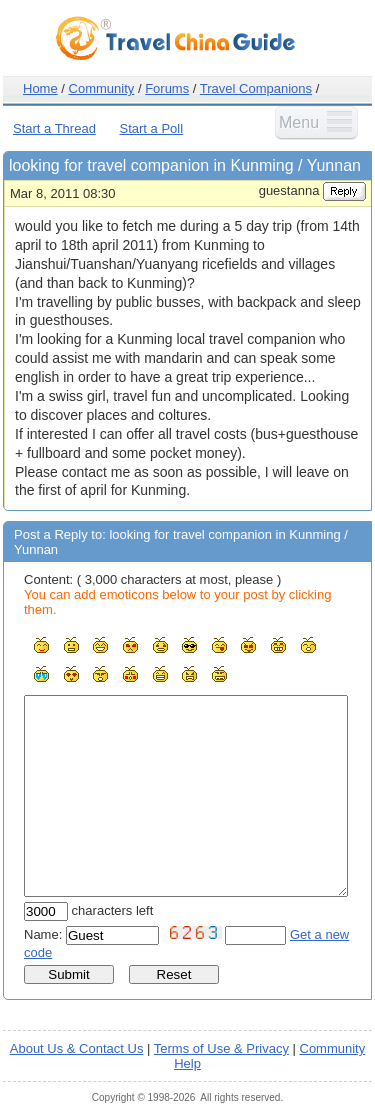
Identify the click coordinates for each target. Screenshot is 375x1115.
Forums (167, 88)
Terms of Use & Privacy (221, 1048)
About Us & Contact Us (77, 1048)
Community (102, 88)
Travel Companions (256, 88)
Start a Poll (152, 128)
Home (40, 88)
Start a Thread (54, 128)
